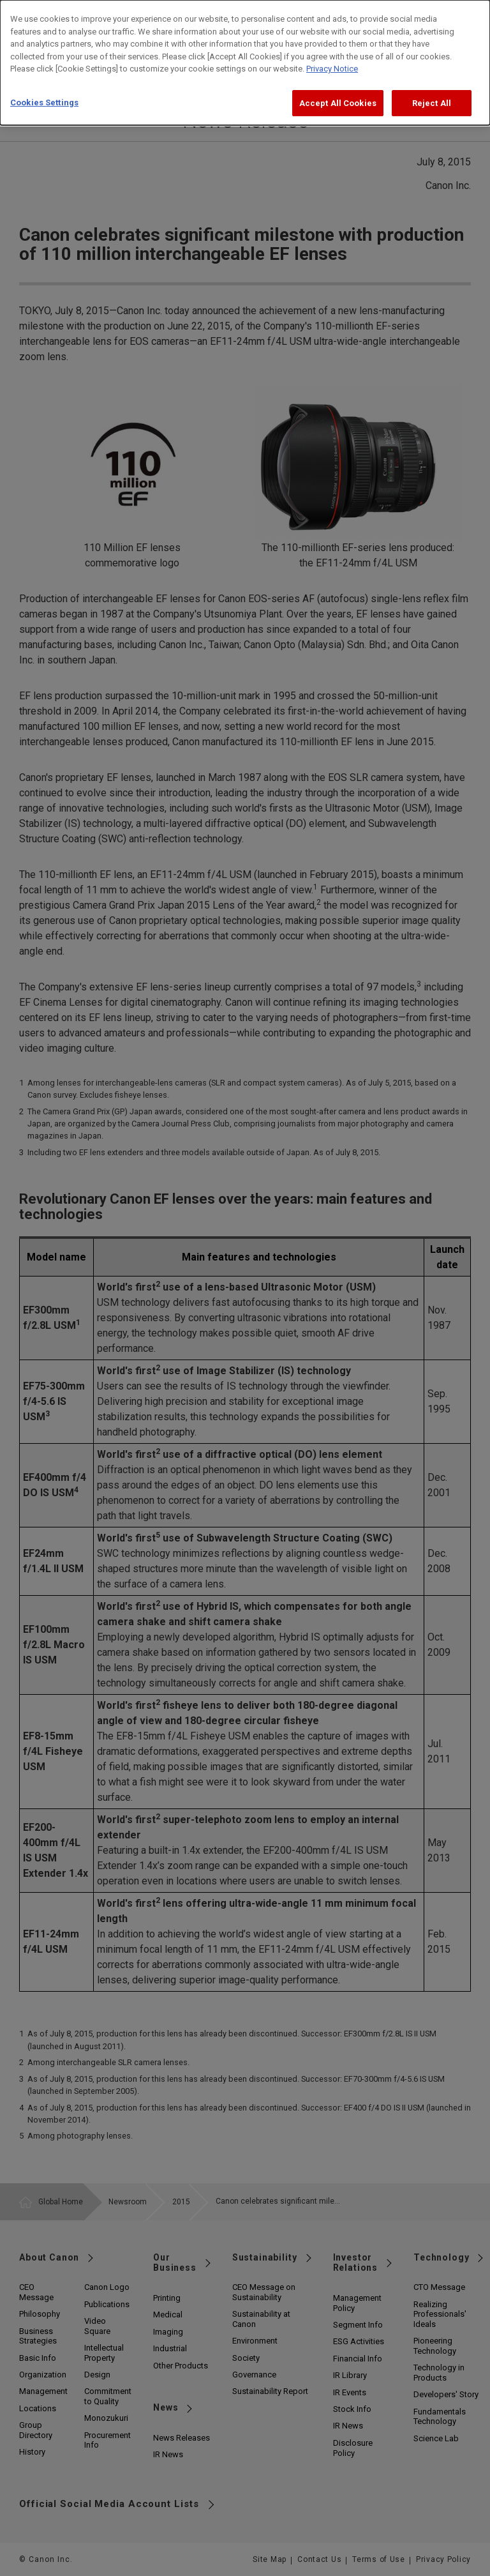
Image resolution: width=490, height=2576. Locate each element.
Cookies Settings (44, 91)
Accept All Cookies (337, 92)
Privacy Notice (332, 58)
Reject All (431, 92)
